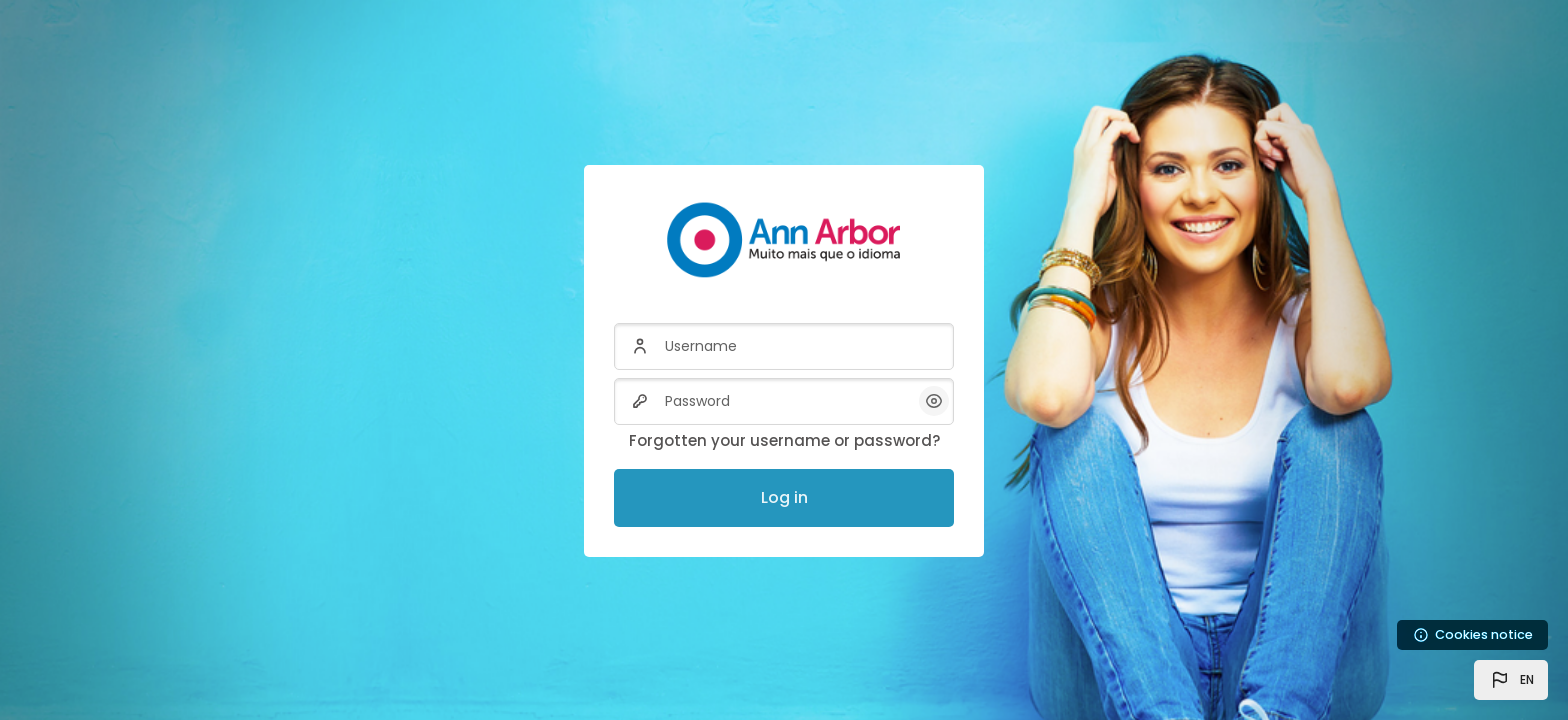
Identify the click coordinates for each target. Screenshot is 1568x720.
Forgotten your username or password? (784, 440)
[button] (1511, 680)
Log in (784, 497)
